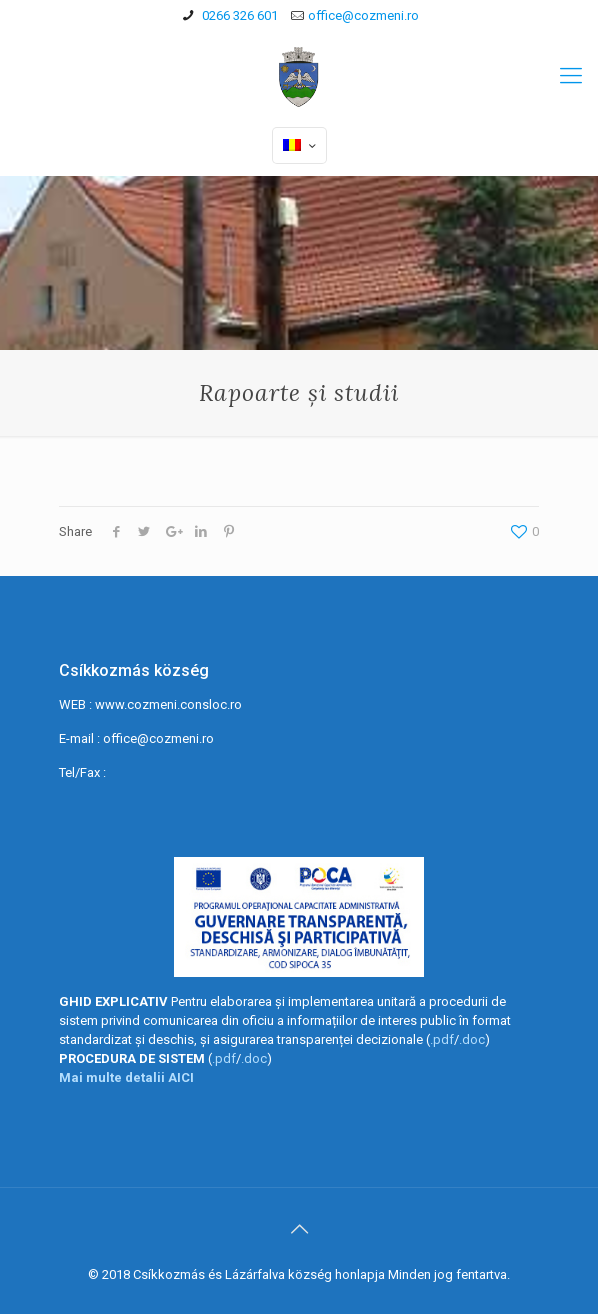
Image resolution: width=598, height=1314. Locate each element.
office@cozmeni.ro (363, 15)
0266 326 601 (238, 15)
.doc (472, 1039)
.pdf (442, 1039)
